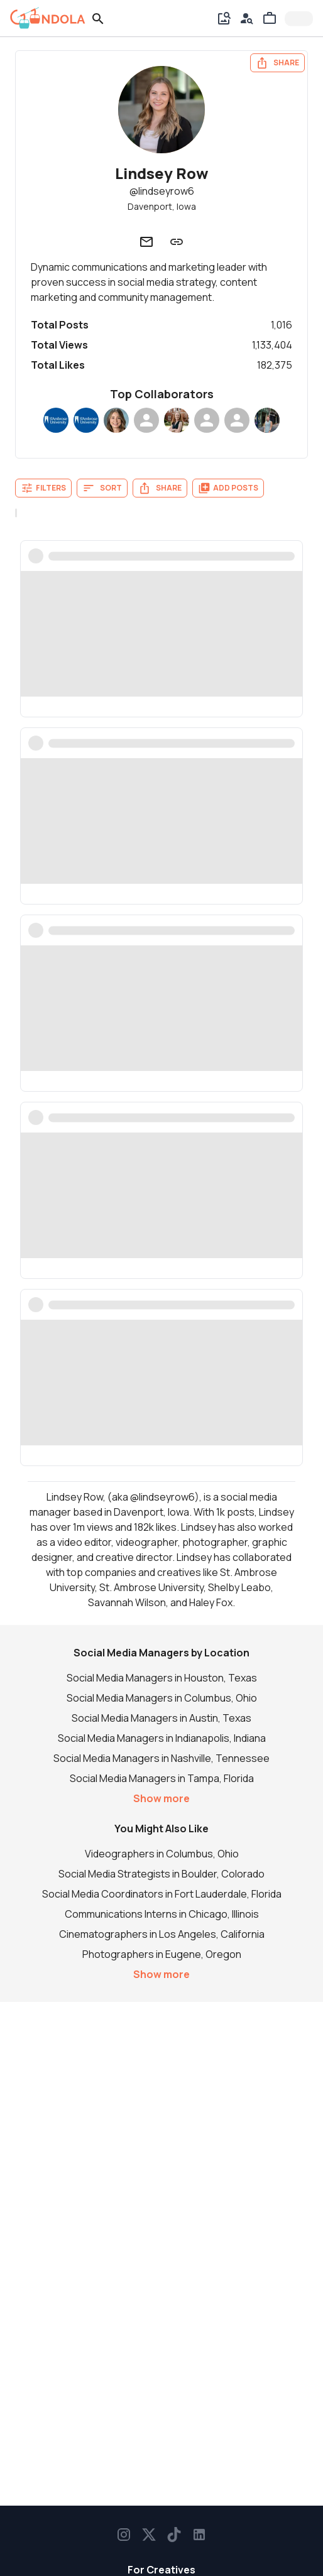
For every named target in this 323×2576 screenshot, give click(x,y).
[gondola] (47, 18)
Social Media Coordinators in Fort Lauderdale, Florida (162, 1894)
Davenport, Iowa (162, 206)
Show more (161, 1798)
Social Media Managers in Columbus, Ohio (162, 1698)
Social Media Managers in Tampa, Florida (162, 1778)
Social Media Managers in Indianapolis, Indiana (162, 1738)
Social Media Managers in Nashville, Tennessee (161, 1758)
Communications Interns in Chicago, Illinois (162, 1914)
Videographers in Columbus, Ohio (162, 1854)
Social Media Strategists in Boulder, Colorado (161, 1874)
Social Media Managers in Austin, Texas (161, 1718)
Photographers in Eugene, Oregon (161, 1954)
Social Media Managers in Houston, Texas (162, 1678)
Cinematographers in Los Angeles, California (162, 1934)
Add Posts (228, 488)
